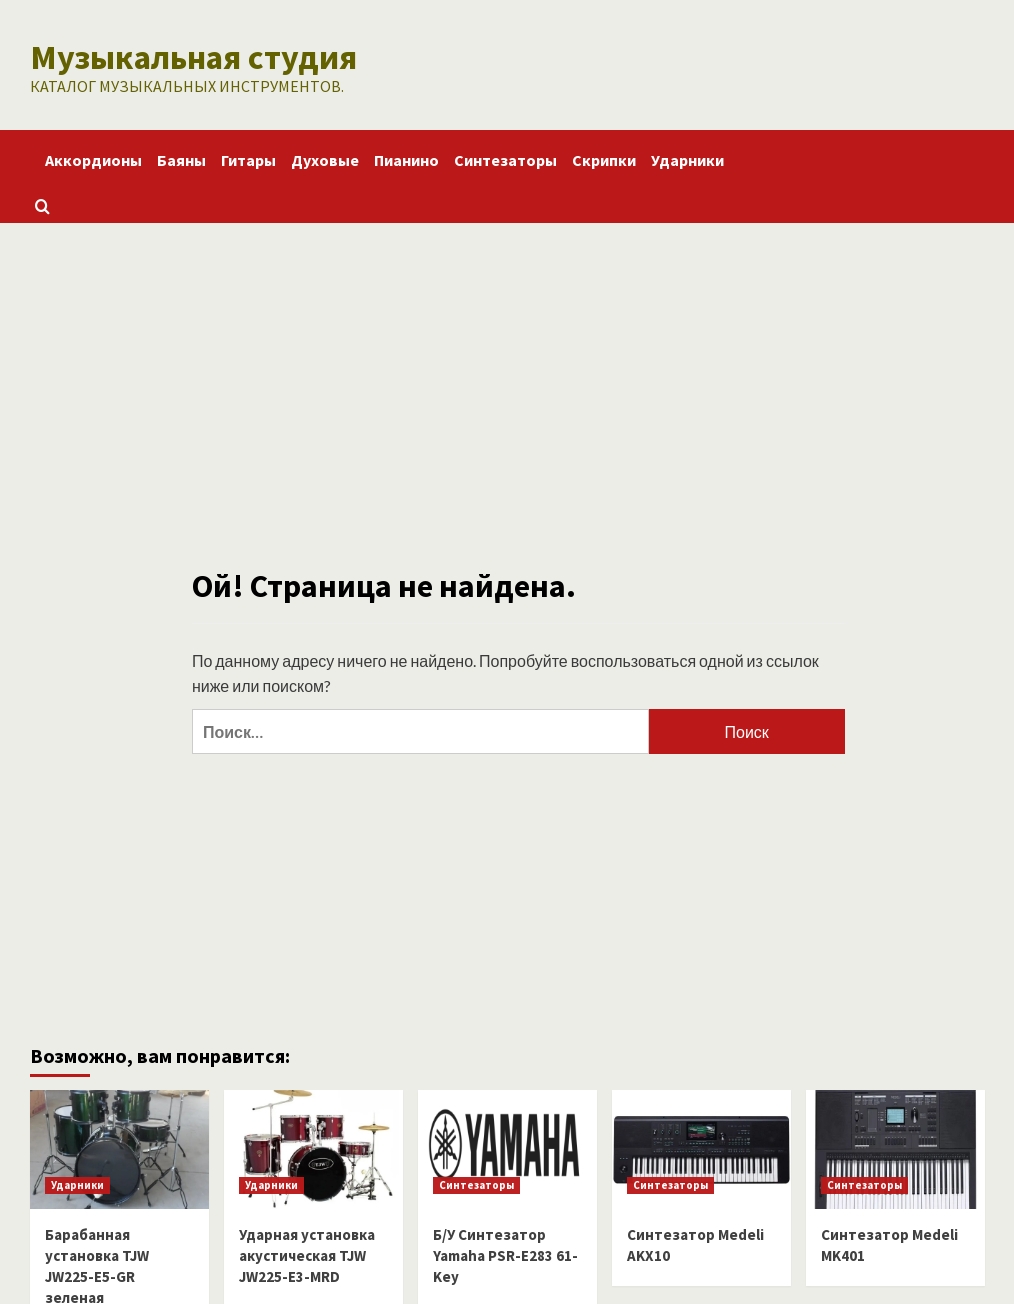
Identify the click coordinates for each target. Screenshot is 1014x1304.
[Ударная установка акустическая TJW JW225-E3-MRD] (313, 1147)
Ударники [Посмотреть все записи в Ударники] (77, 1183)
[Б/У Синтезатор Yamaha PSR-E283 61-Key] (507, 1147)
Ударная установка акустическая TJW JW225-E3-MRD (307, 1253)
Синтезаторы (505, 158)
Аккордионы (93, 158)
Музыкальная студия (186, 56)
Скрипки (604, 158)
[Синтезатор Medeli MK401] (895, 1147)
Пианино (406, 158)
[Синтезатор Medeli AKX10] (701, 1147)
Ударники (687, 158)
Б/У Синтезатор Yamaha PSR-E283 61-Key (505, 1253)
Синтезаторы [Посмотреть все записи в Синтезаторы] (476, 1183)
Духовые (325, 158)
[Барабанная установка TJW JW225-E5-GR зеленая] (119, 1147)
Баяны (181, 158)
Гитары (248, 158)
